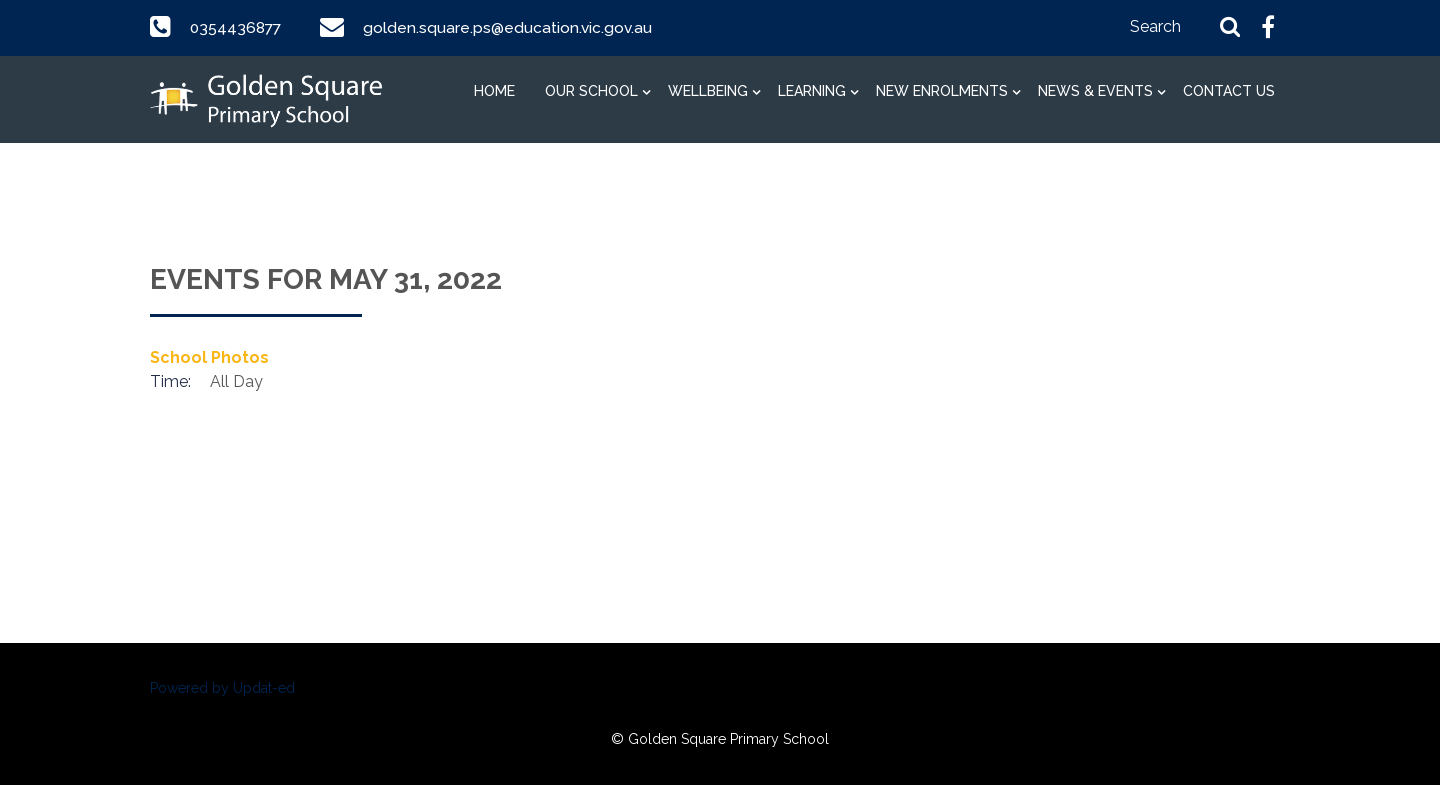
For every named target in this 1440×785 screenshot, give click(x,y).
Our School (591, 91)
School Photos (209, 357)
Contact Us (1229, 91)
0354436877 (237, 27)
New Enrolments (942, 91)
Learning (812, 91)
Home (494, 91)
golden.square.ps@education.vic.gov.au (511, 27)
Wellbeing (708, 91)
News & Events (1095, 91)
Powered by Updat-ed (222, 688)
